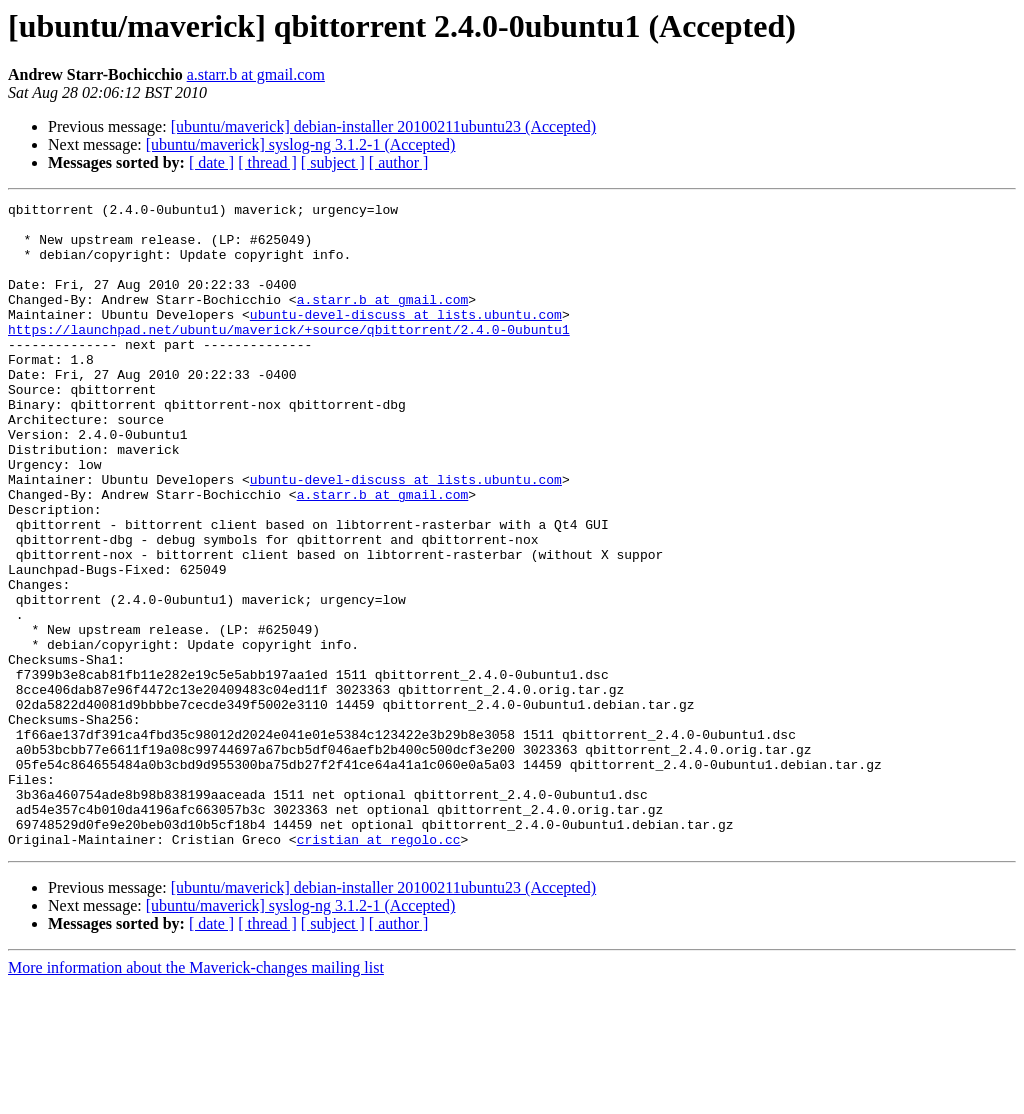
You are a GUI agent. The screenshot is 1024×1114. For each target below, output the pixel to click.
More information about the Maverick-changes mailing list (196, 1096)
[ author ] (399, 162)
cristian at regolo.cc (379, 968)
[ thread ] (267, 162)
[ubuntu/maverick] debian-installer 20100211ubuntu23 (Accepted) (384, 126)
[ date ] (211, 162)
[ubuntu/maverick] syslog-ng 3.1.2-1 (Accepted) (301, 144)
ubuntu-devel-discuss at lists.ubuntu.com (406, 338)
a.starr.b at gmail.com (256, 74)
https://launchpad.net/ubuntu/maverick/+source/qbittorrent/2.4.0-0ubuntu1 (289, 356)
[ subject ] (333, 162)
